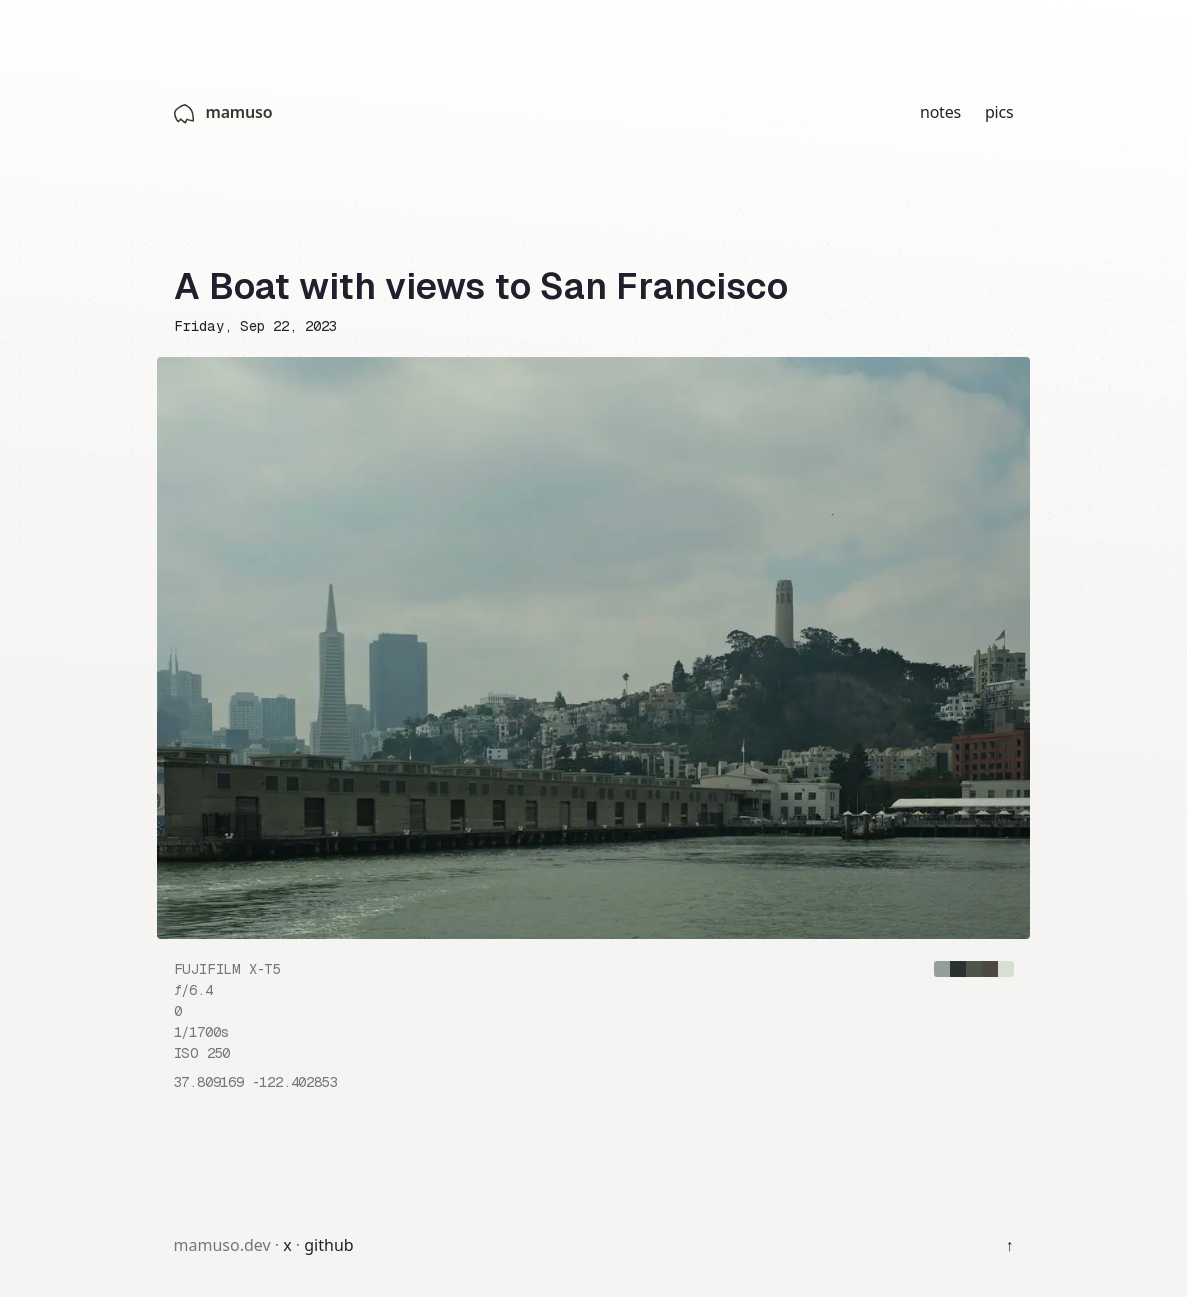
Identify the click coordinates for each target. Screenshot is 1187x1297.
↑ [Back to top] (1010, 1245)
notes (940, 112)
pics (999, 112)
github (328, 1245)
